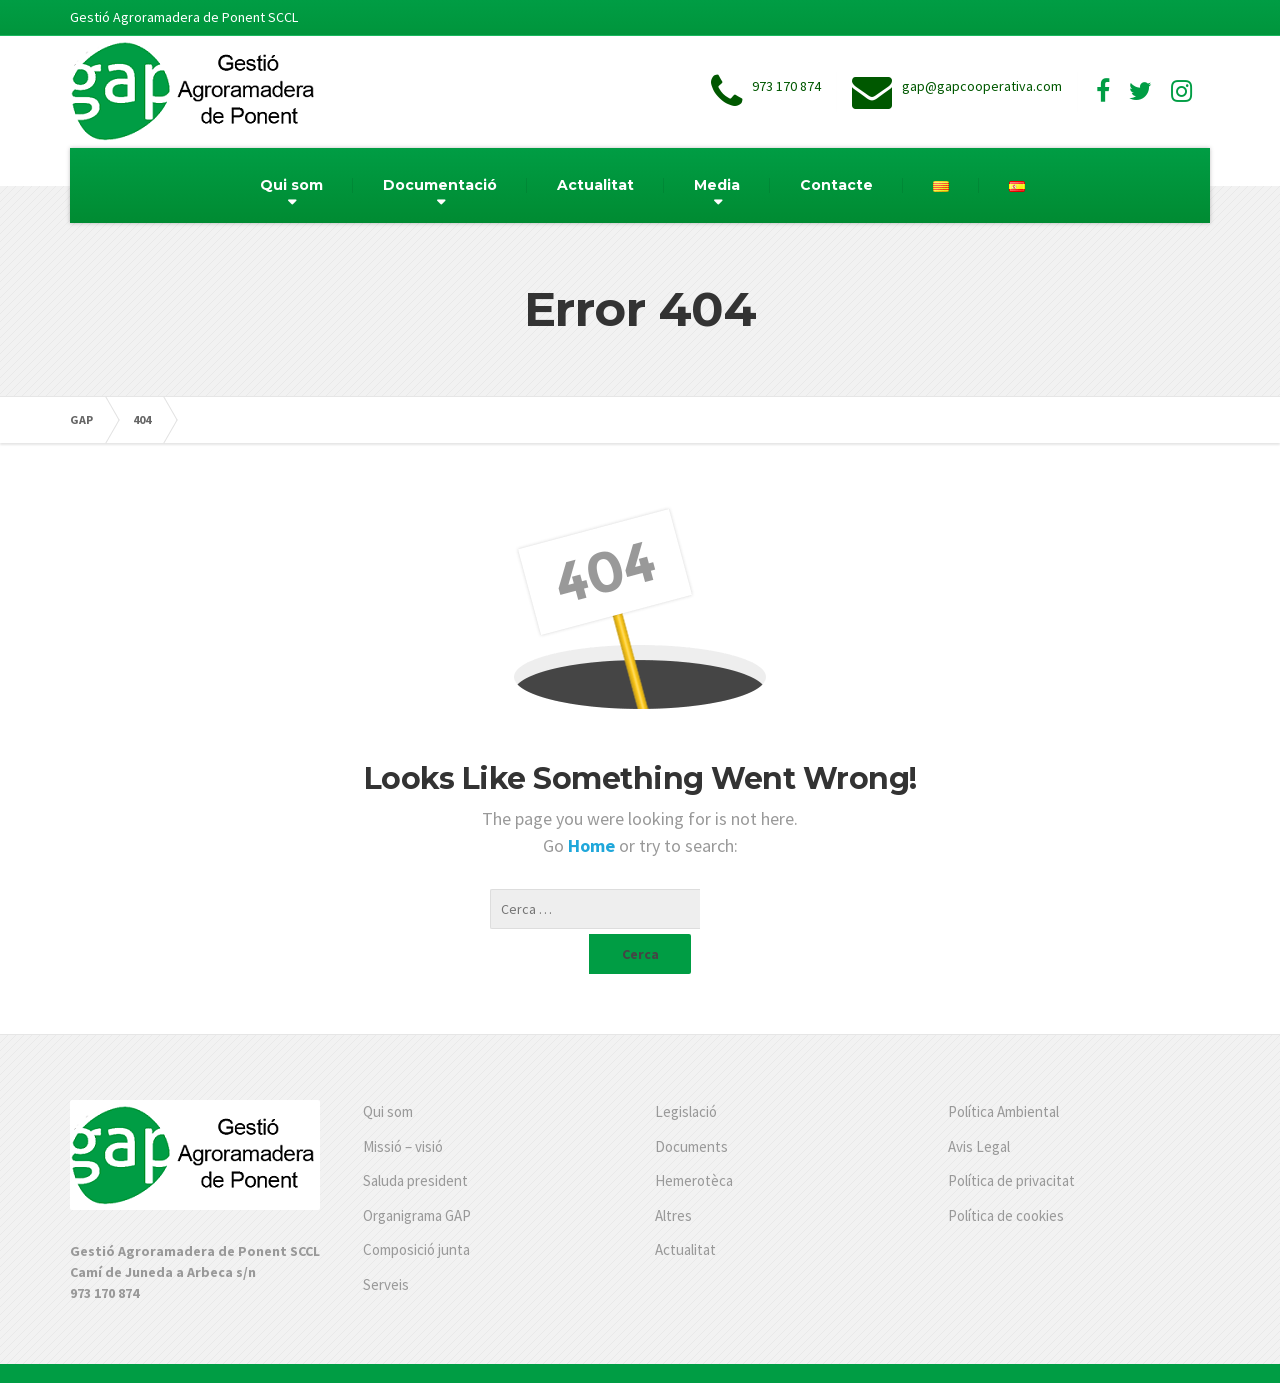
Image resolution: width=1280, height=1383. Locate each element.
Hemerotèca (694, 1140)
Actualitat (595, 185)
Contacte (836, 185)
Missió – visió (403, 1106)
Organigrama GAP (417, 1175)
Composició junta (416, 1209)
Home (593, 845)
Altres (673, 1175)
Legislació (686, 1071)
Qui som (291, 185)
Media (717, 185)
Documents (691, 1106)
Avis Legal (979, 1106)
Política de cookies (1006, 1175)
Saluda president (415, 1140)
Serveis (386, 1244)
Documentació (440, 185)
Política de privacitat (1011, 1140)
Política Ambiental (1003, 1071)
